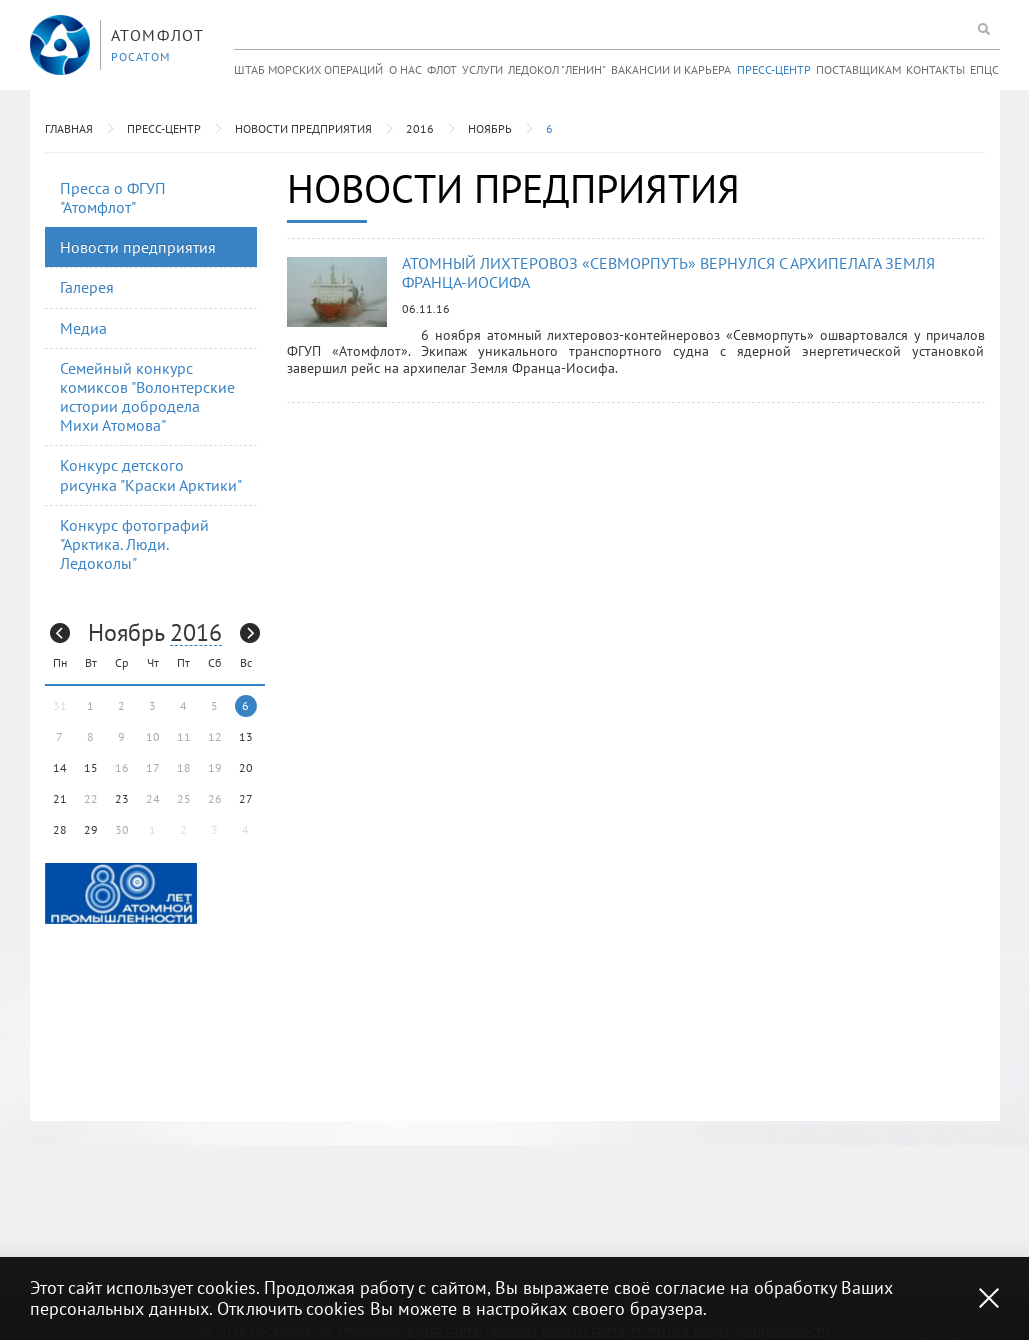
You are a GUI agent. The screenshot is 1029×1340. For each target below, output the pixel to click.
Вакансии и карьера (671, 69)
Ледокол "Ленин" (557, 69)
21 (60, 798)
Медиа (83, 328)
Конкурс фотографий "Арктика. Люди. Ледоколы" (134, 544)
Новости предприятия (303, 128)
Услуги (482, 69)
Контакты (935, 69)
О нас (405, 69)
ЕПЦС (984, 69)
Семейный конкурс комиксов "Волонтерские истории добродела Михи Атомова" (147, 397)
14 (60, 767)
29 (91, 829)
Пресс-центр (774, 69)
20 (246, 767)
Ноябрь (490, 128)
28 (60, 829)
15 (91, 767)
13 (246, 736)
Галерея (87, 287)
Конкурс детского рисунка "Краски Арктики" (151, 474)
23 (122, 798)
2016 (420, 128)
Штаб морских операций (308, 69)
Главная (69, 128)
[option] (121, 893)
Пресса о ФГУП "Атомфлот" (113, 197)
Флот (442, 69)
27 (246, 798)
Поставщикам (858, 69)
